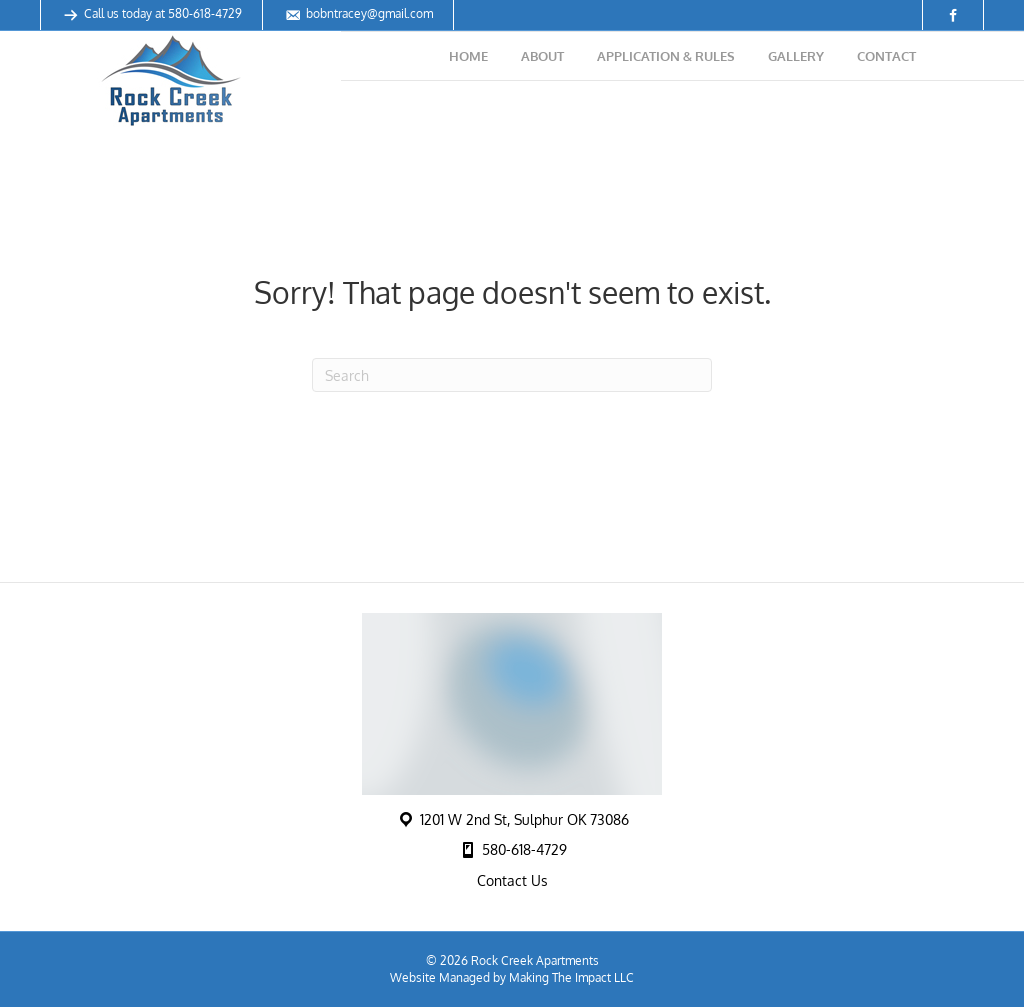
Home (468, 56)
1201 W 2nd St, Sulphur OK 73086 (524, 819)
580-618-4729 (205, 13)
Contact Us (512, 880)
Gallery (796, 56)
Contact (886, 56)
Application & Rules (666, 56)
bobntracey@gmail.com (369, 13)
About (542, 56)
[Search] (512, 375)
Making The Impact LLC (571, 977)
